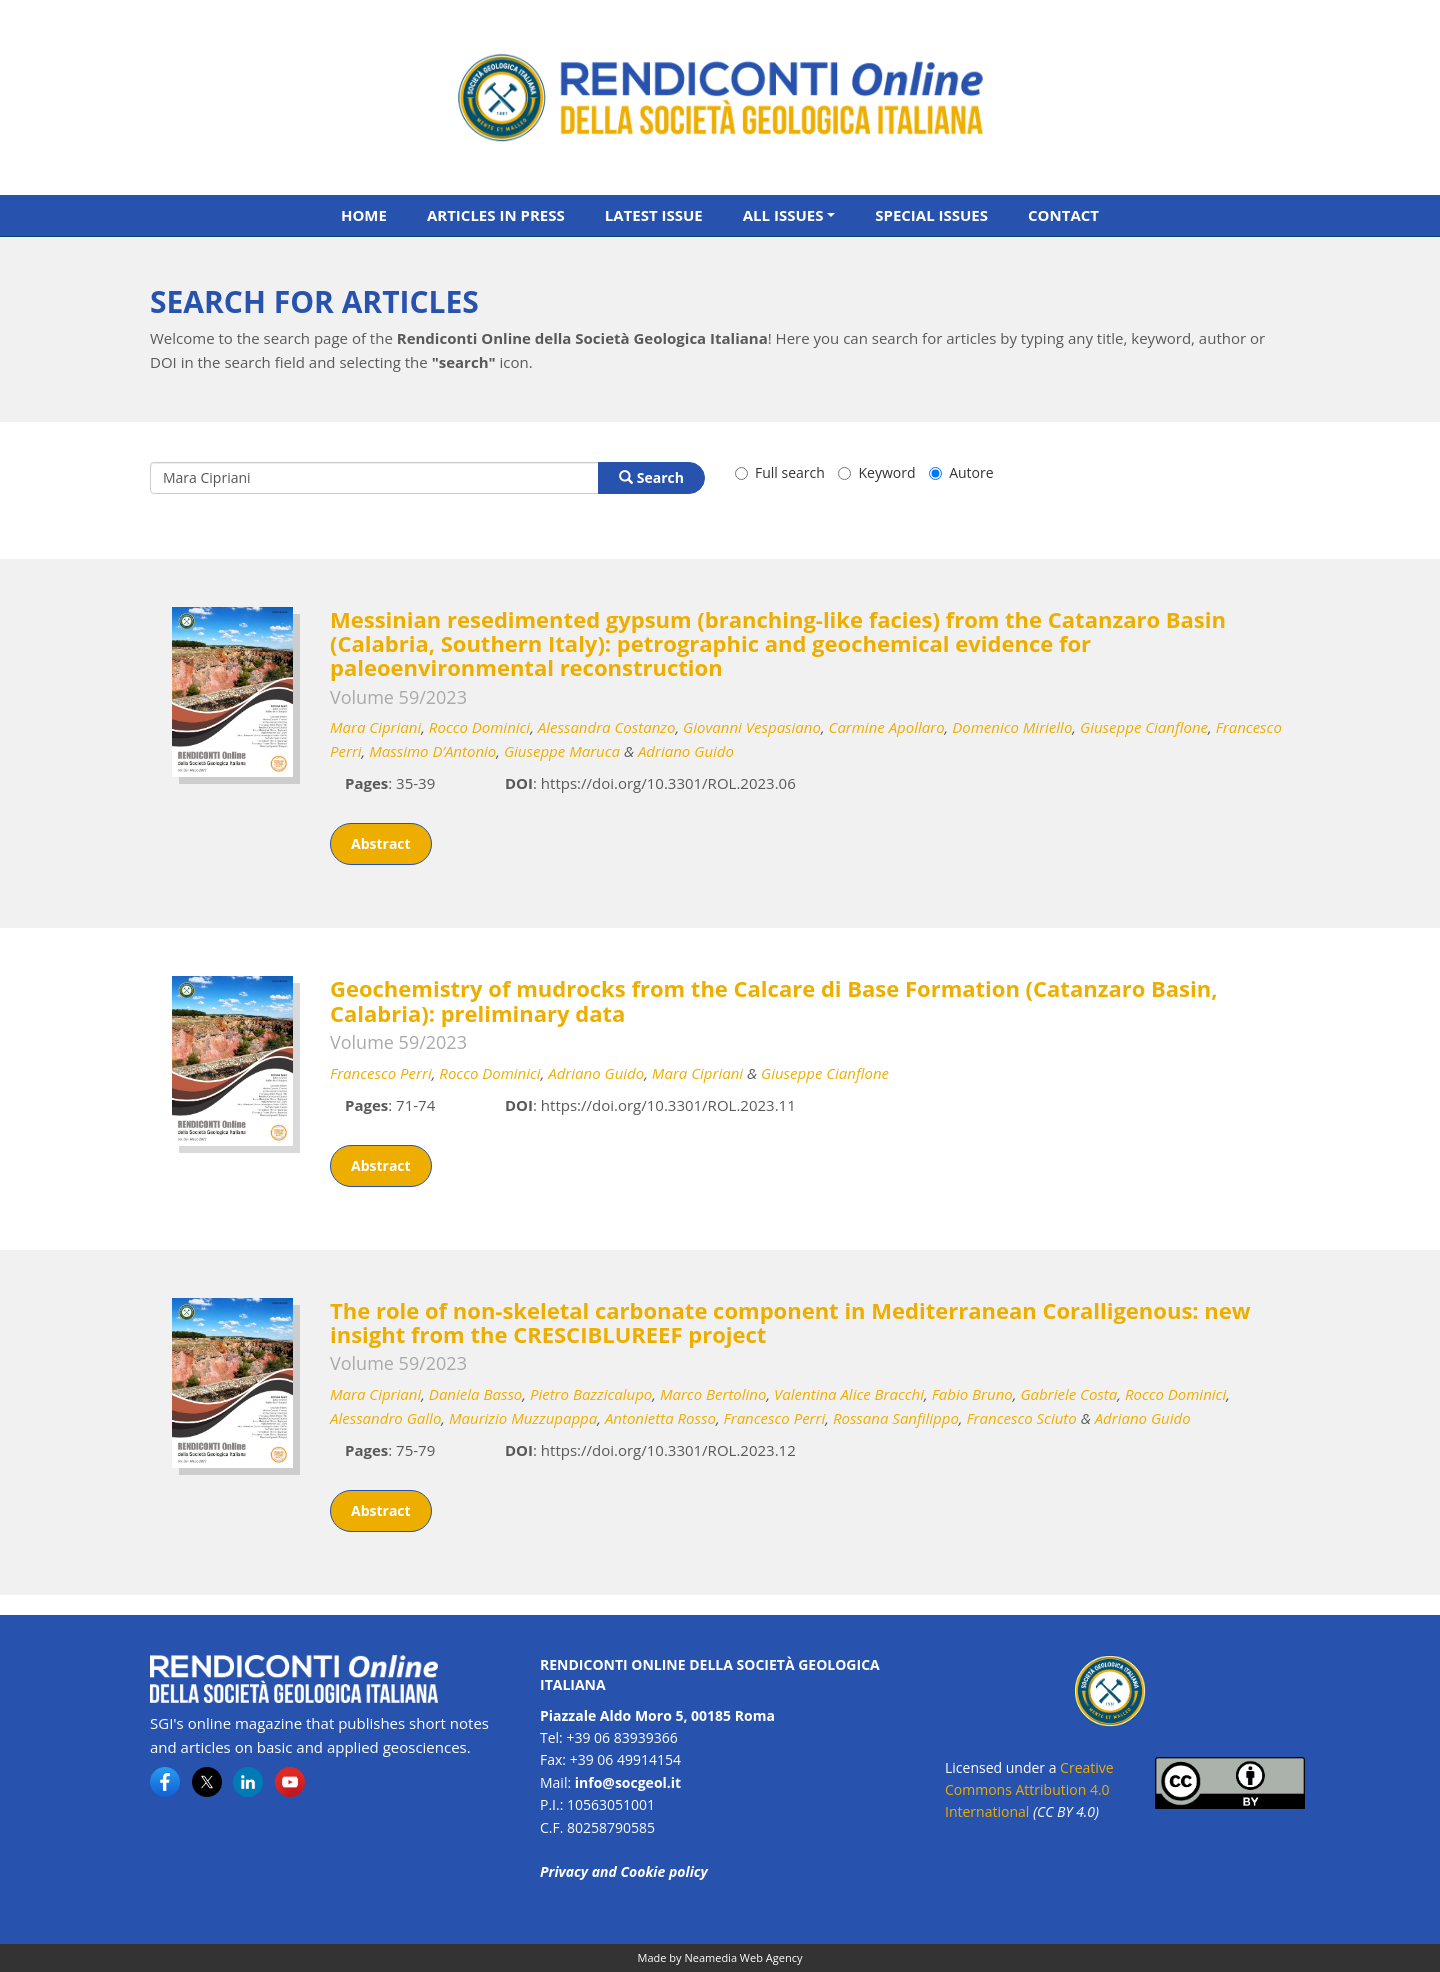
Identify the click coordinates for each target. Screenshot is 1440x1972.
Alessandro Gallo (385, 1418)
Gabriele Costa (1068, 1394)
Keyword (876, 472)
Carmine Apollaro (887, 727)
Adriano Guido (686, 751)
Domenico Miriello (1012, 727)
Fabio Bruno (972, 1394)
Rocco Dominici (479, 727)
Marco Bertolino (713, 1394)
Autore (961, 472)
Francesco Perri (381, 1073)
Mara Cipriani (375, 727)
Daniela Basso (475, 1394)
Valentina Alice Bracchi (849, 1394)
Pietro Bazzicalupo (591, 1394)
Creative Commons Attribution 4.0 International (1029, 1790)
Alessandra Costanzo (607, 727)
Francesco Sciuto (1021, 1418)
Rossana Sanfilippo (896, 1418)
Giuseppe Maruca (562, 751)
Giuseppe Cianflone (1144, 727)
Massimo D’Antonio (432, 751)
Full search (780, 472)
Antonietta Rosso (660, 1418)
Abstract (381, 843)
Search (651, 477)
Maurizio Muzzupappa (523, 1418)
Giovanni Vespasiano (752, 727)
